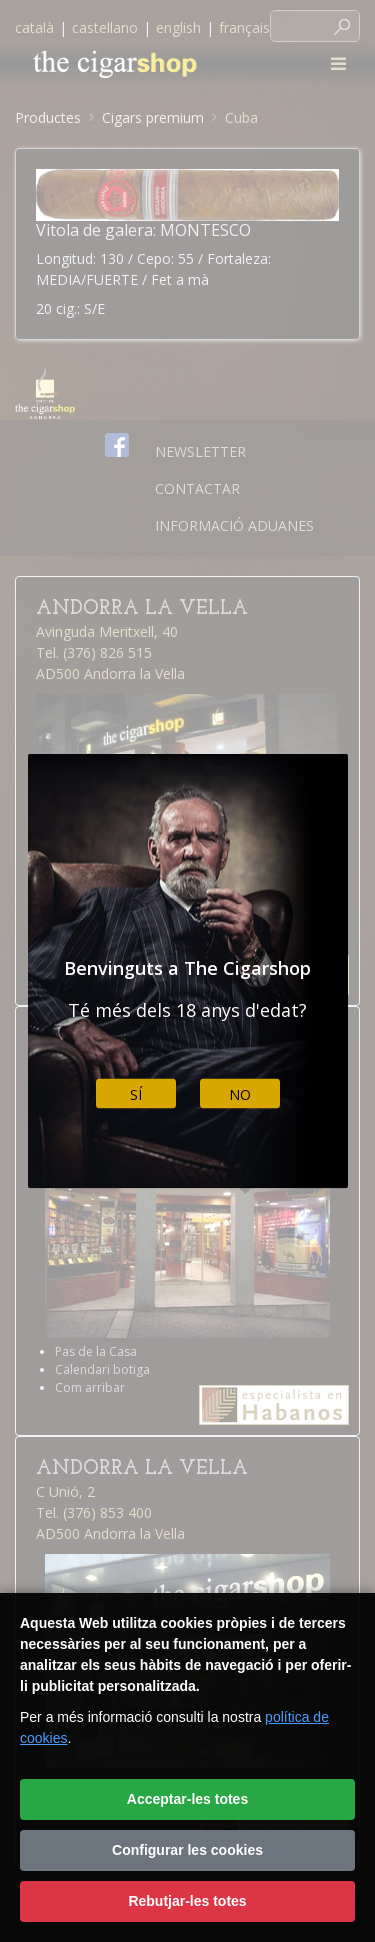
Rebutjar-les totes (187, 1901)
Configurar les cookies (187, 1850)
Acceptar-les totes (187, 1799)
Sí (136, 1093)
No (240, 1093)
